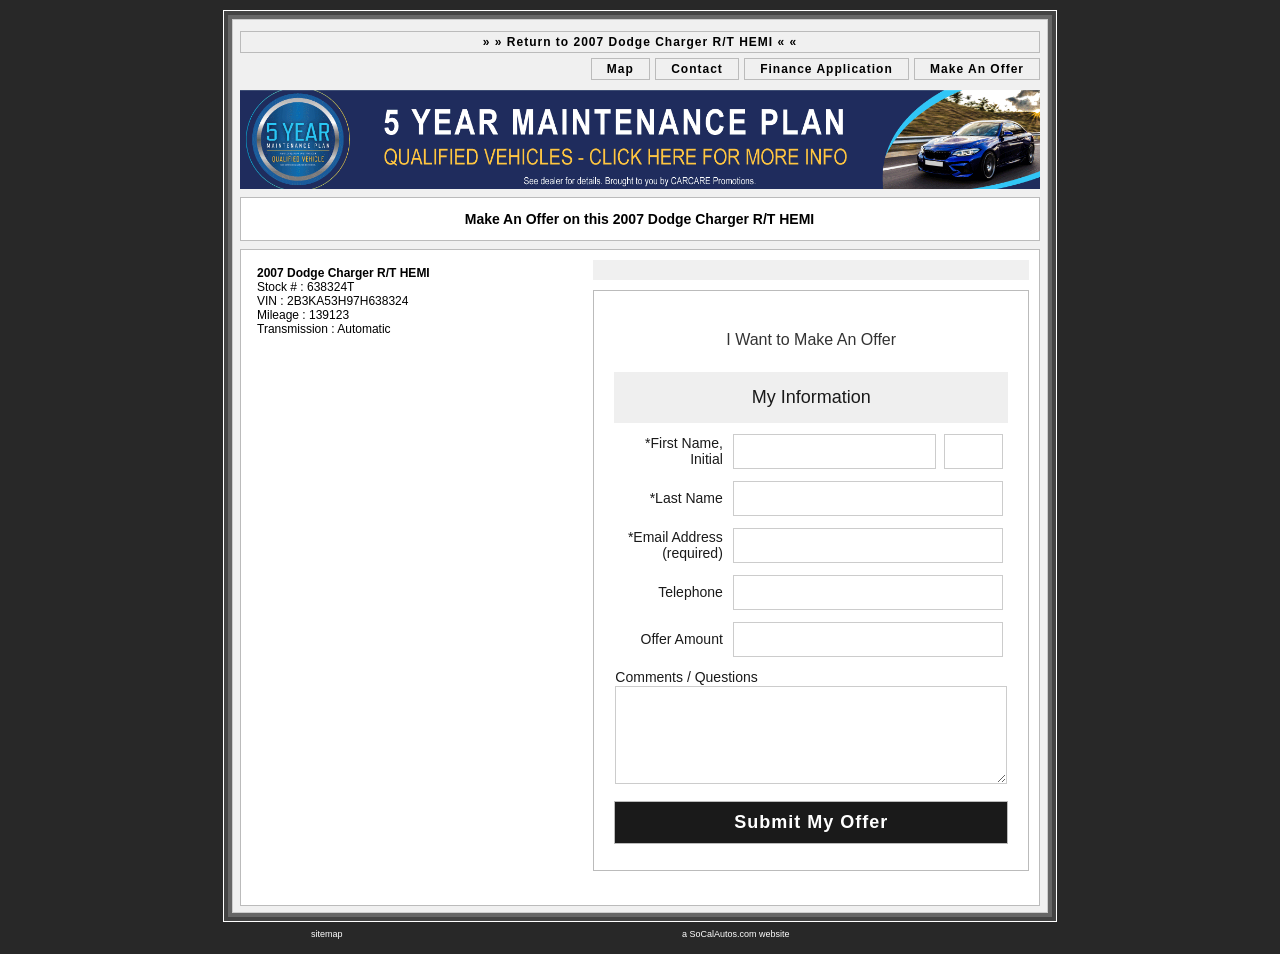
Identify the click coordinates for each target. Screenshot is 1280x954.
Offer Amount (682, 639)
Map (620, 69)
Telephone (690, 592)
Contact (697, 69)
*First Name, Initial (684, 451)
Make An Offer (977, 69)
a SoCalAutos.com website (736, 934)
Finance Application (826, 69)
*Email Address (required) (675, 545)
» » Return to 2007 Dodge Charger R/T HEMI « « (640, 42)
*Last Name (686, 498)
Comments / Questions (686, 677)
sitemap (327, 934)
